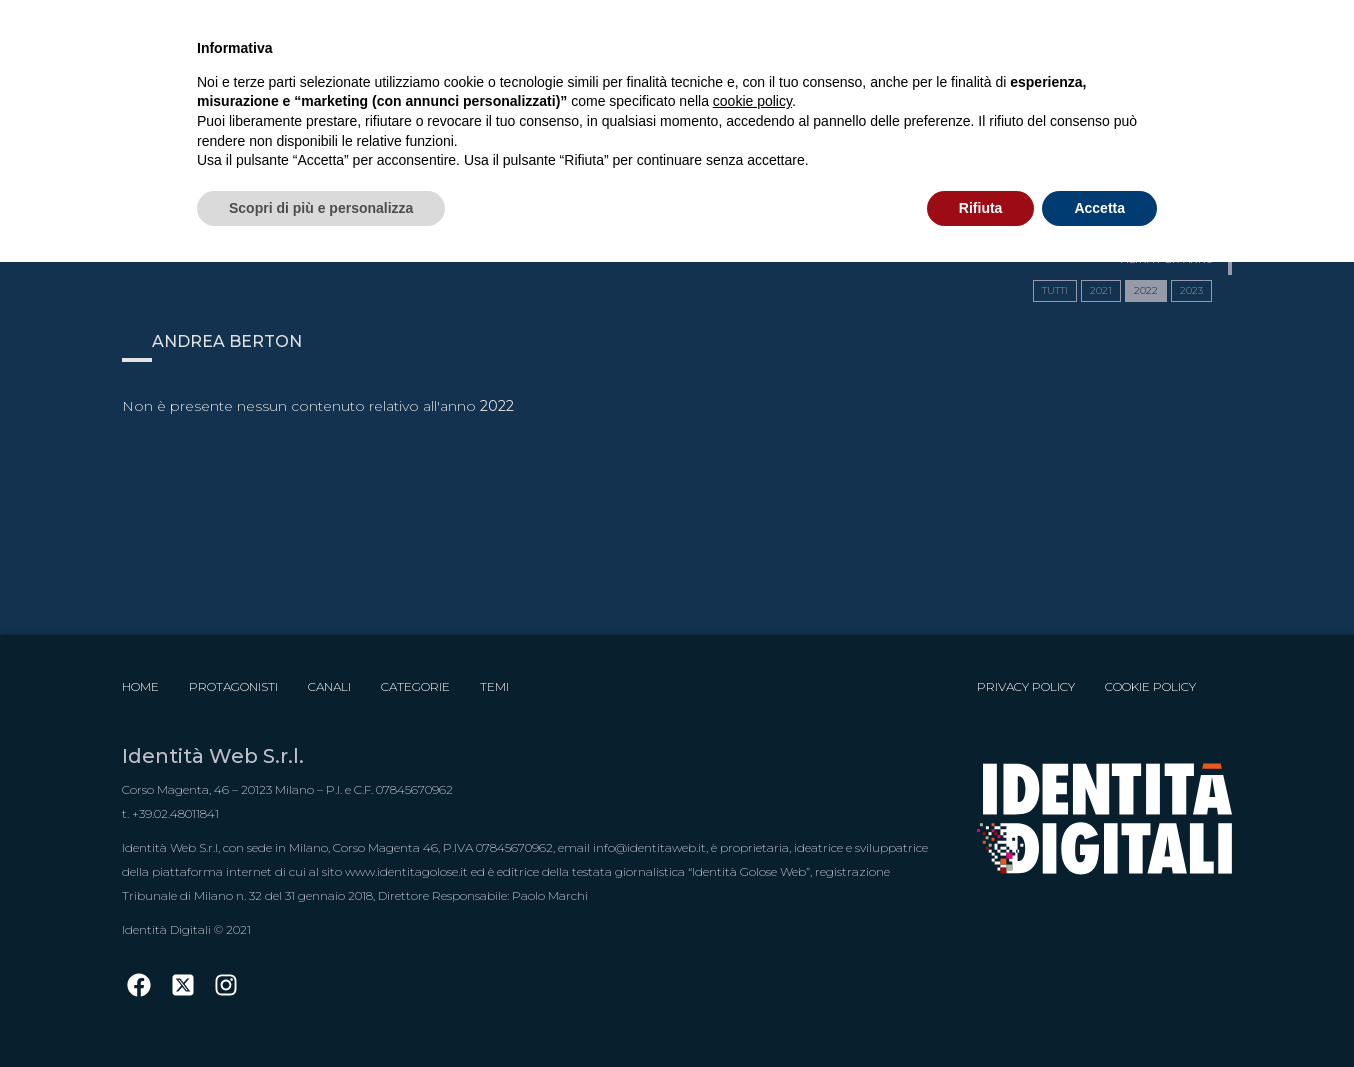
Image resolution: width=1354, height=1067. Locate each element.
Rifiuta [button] (981, 208)
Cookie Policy (1150, 686)
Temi (494, 686)
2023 (1191, 290)
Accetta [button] (1099, 208)
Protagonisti (233, 686)
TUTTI (1055, 290)
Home (140, 686)
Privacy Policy (1026, 686)
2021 (1101, 290)
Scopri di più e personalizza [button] (321, 208)
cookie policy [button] (752, 101)
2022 (1146, 290)
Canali (329, 686)
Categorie (415, 686)
